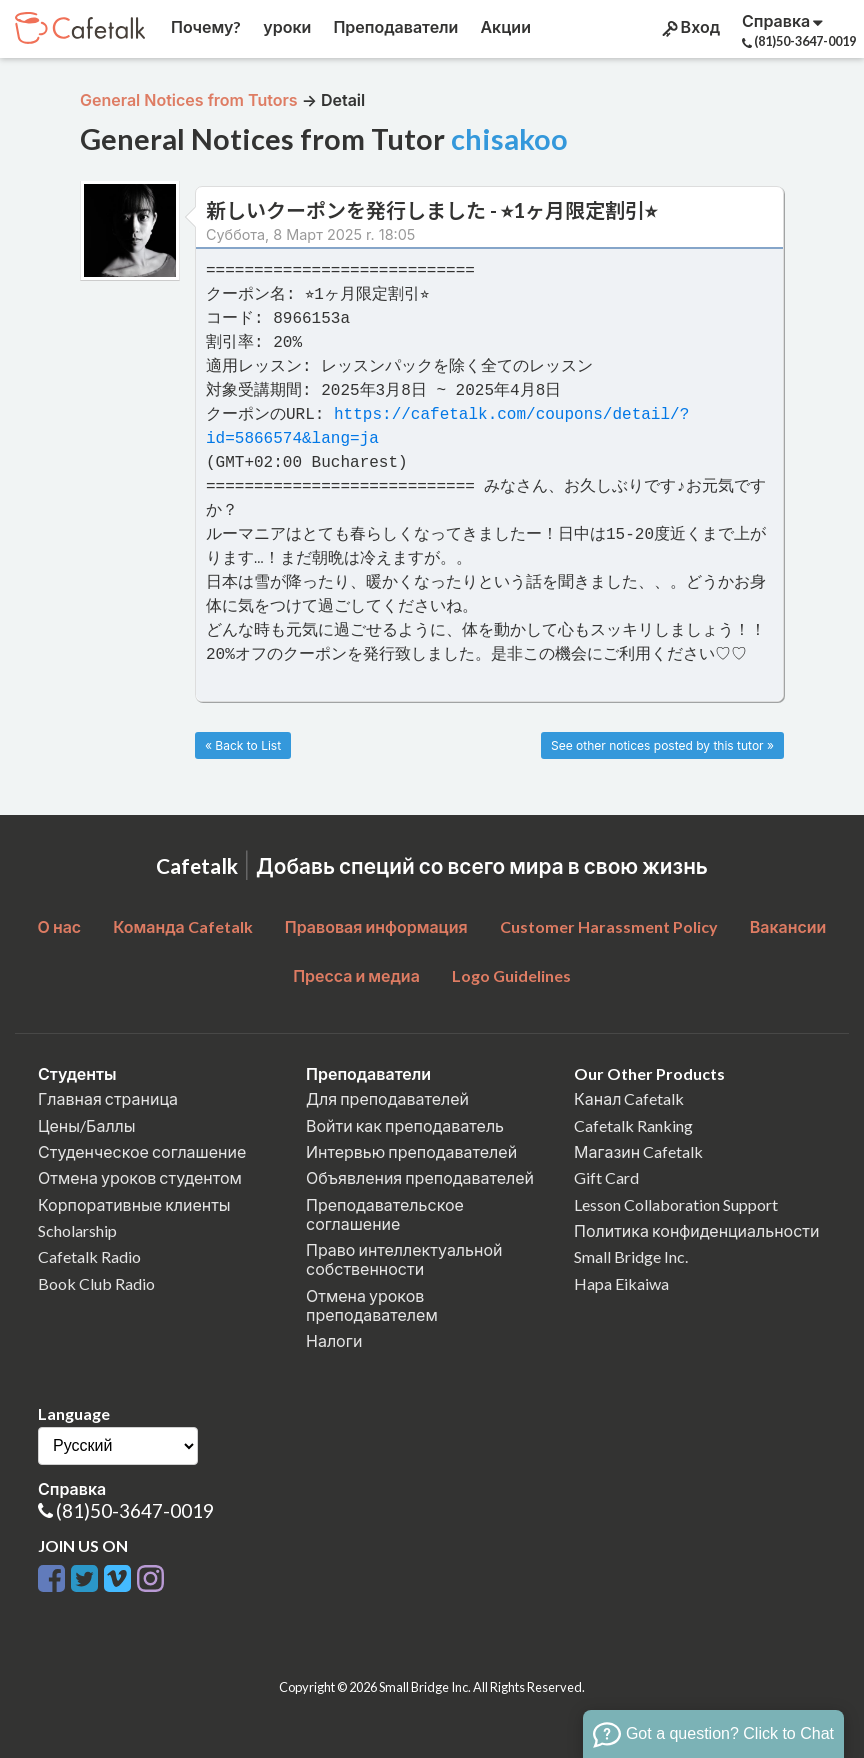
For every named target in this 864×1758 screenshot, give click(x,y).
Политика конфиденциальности (697, 1230)
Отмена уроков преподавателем (372, 1305)
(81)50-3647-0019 (135, 1510)
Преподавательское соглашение (385, 1214)
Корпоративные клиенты (134, 1204)
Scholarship (77, 1230)
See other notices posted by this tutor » (662, 745)
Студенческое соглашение (142, 1151)
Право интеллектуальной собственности (404, 1259)
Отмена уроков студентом (140, 1177)
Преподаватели (394, 26)
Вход (689, 27)
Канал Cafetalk (629, 1098)
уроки (285, 26)
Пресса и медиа (356, 975)
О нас (60, 926)
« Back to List (243, 745)
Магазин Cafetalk (638, 1151)
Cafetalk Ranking (633, 1125)
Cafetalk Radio (89, 1256)
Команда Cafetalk (183, 926)
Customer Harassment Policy (609, 926)
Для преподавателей (387, 1098)
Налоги (334, 1340)
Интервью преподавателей (411, 1151)
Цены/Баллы (87, 1125)
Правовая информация (376, 926)
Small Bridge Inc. (631, 1256)
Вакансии (788, 926)
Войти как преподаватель (405, 1125)
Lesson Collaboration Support (676, 1204)
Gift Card (606, 1177)
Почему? (204, 26)
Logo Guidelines (511, 975)
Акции (504, 26)
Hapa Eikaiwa (621, 1283)
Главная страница (108, 1098)
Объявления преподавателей (420, 1177)
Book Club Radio (96, 1283)
